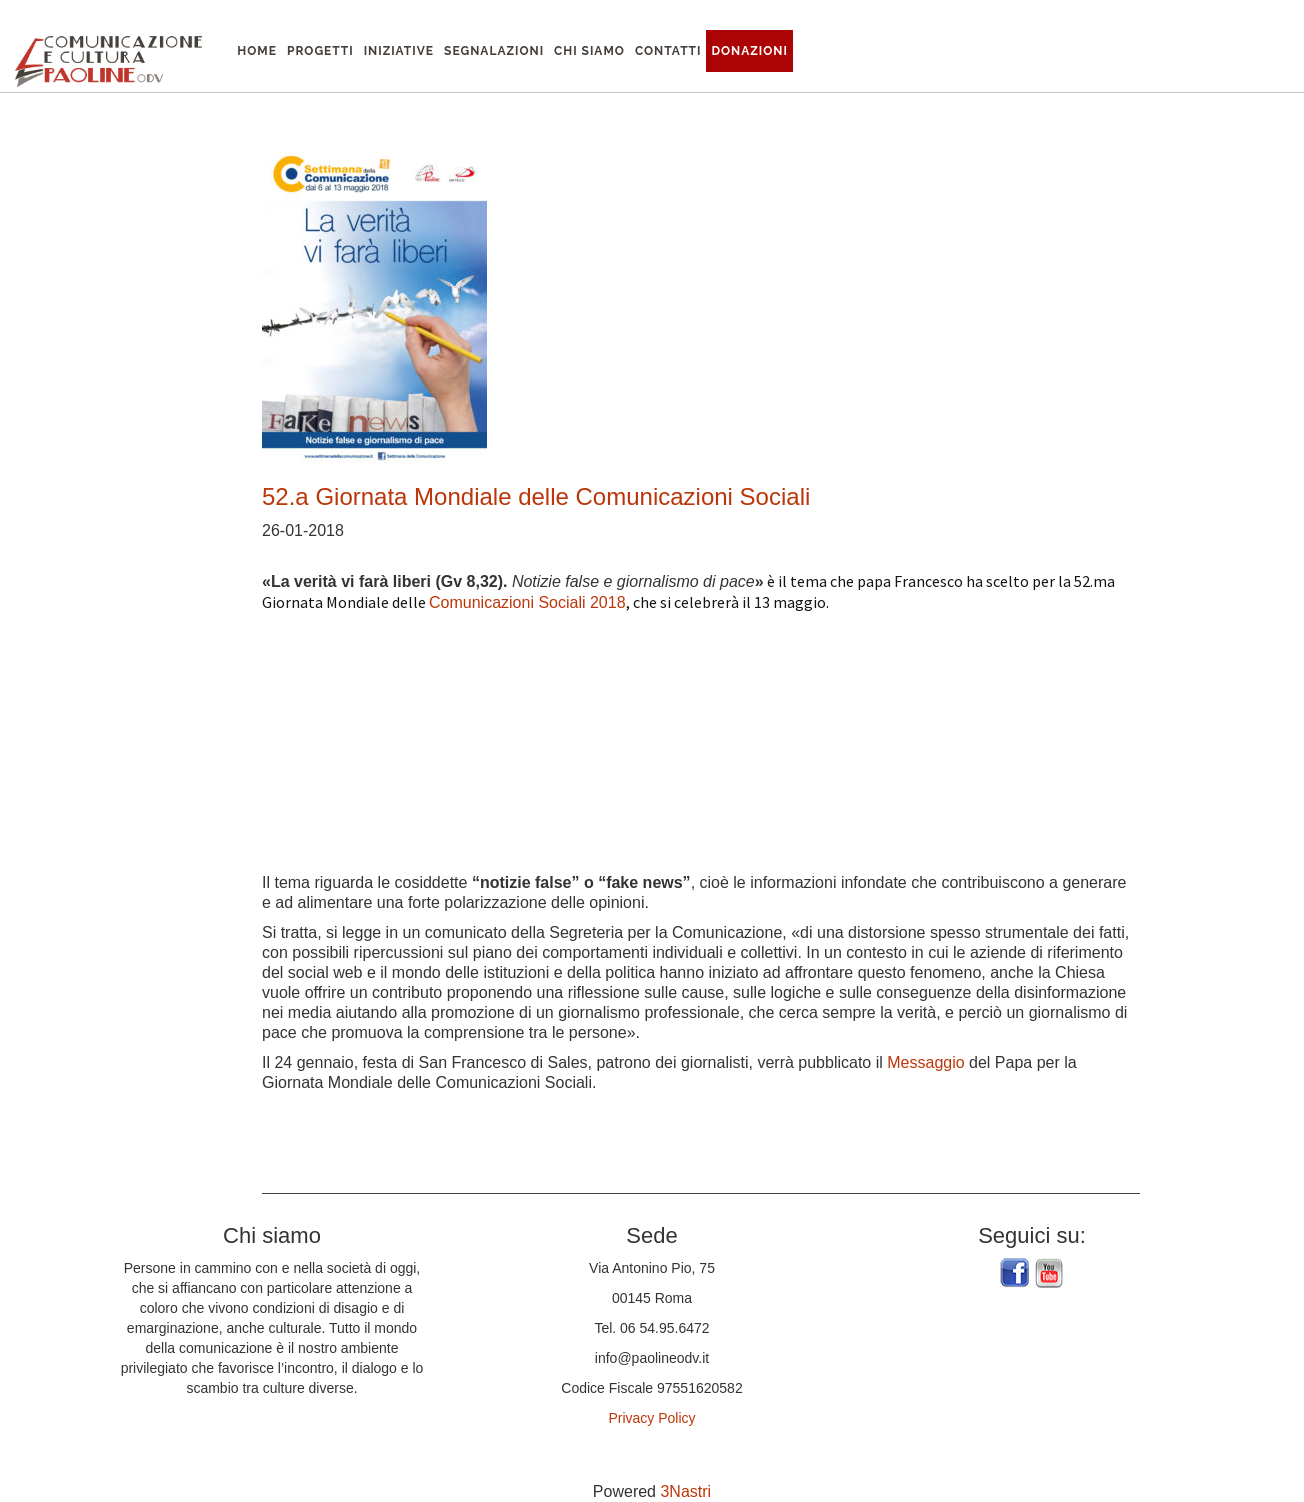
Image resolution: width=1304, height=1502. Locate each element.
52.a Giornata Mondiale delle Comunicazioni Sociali (536, 496)
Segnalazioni (494, 51)
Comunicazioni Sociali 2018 (527, 602)
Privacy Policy (651, 1418)
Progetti (320, 51)
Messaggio (925, 1062)
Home (257, 51)
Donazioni (749, 51)
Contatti (668, 51)
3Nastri (685, 1491)
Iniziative (399, 51)
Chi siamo (589, 51)
